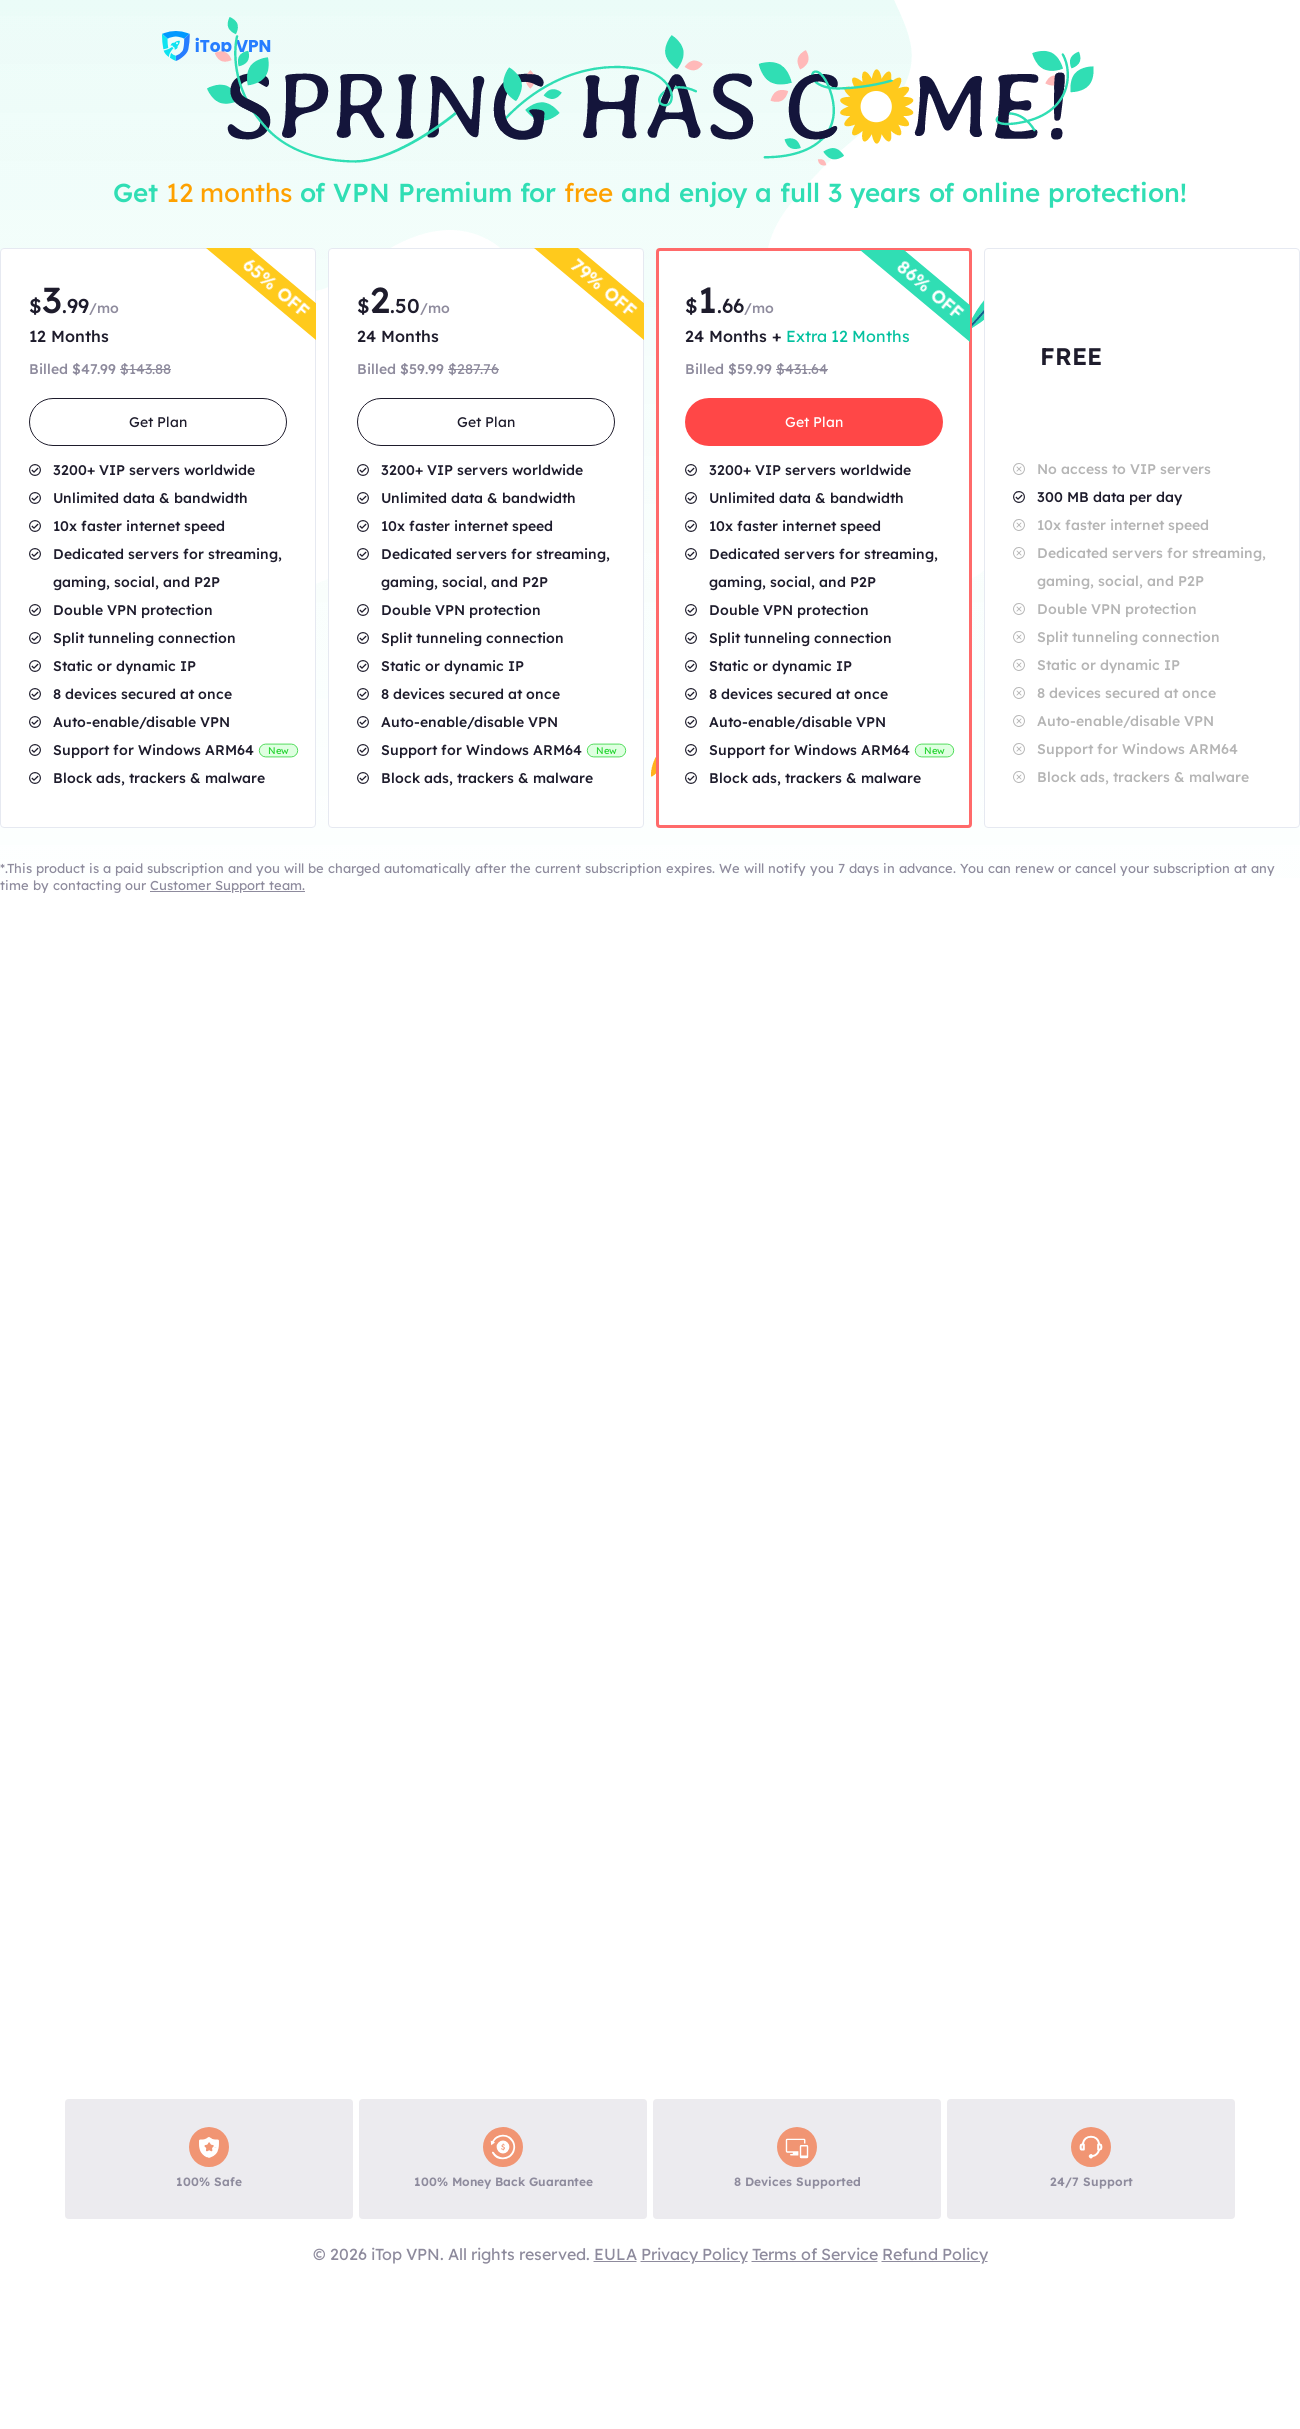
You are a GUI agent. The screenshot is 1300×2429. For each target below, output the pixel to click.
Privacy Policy (694, 2254)
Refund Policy (935, 2254)
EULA (615, 2254)
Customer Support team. (227, 885)
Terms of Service (815, 2254)
